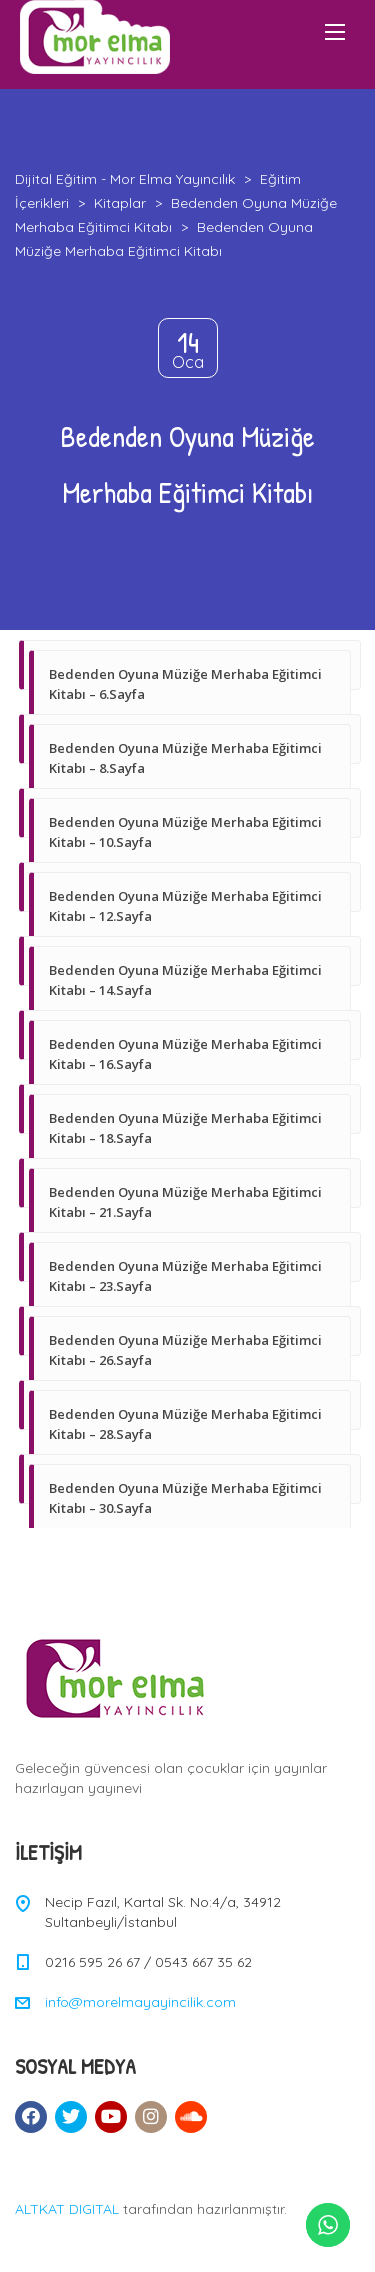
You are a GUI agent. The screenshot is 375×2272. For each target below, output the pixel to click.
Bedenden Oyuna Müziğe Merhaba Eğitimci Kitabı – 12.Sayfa (185, 906)
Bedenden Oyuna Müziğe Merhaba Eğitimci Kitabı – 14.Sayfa (185, 980)
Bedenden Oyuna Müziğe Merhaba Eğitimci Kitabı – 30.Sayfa (185, 1498)
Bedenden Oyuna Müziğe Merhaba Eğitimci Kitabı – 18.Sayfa (185, 1128)
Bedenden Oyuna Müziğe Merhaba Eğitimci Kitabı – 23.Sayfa (185, 1276)
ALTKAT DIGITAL (67, 2209)
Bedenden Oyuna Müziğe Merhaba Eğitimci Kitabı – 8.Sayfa (185, 758)
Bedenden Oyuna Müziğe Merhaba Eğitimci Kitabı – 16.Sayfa (185, 1054)
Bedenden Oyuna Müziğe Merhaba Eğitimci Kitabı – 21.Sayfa (185, 1202)
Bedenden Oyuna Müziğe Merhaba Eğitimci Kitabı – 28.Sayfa (185, 1424)
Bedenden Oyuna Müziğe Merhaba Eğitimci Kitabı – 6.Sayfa (185, 684)
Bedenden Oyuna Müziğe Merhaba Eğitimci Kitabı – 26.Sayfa (185, 1350)
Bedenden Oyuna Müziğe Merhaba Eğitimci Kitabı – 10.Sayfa (185, 832)
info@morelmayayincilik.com (140, 2002)
